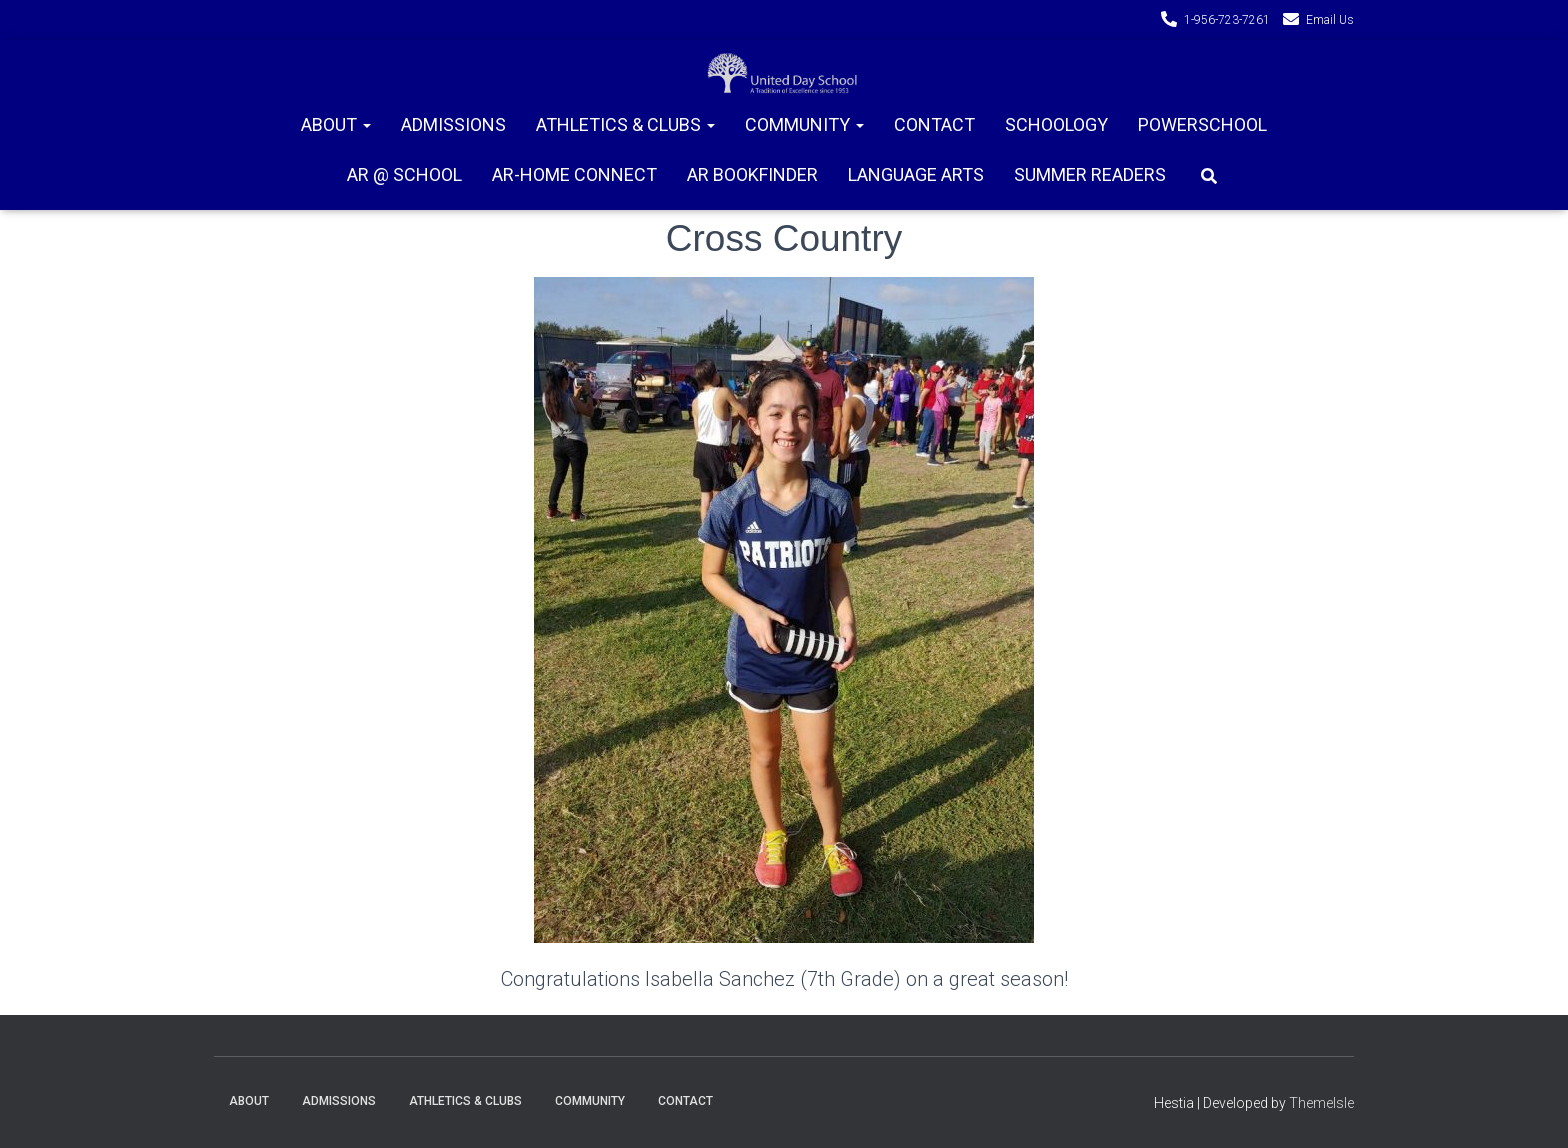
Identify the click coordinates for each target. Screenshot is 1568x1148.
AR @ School (404, 174)
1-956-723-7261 (1227, 20)
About (336, 124)
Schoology (1056, 124)
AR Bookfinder (752, 174)
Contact (934, 124)
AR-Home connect (574, 174)
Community (804, 124)
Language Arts (916, 174)
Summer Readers (1090, 174)
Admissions (453, 124)
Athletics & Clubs (625, 124)
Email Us (1330, 20)
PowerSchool (1202, 124)
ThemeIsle (1321, 1103)
